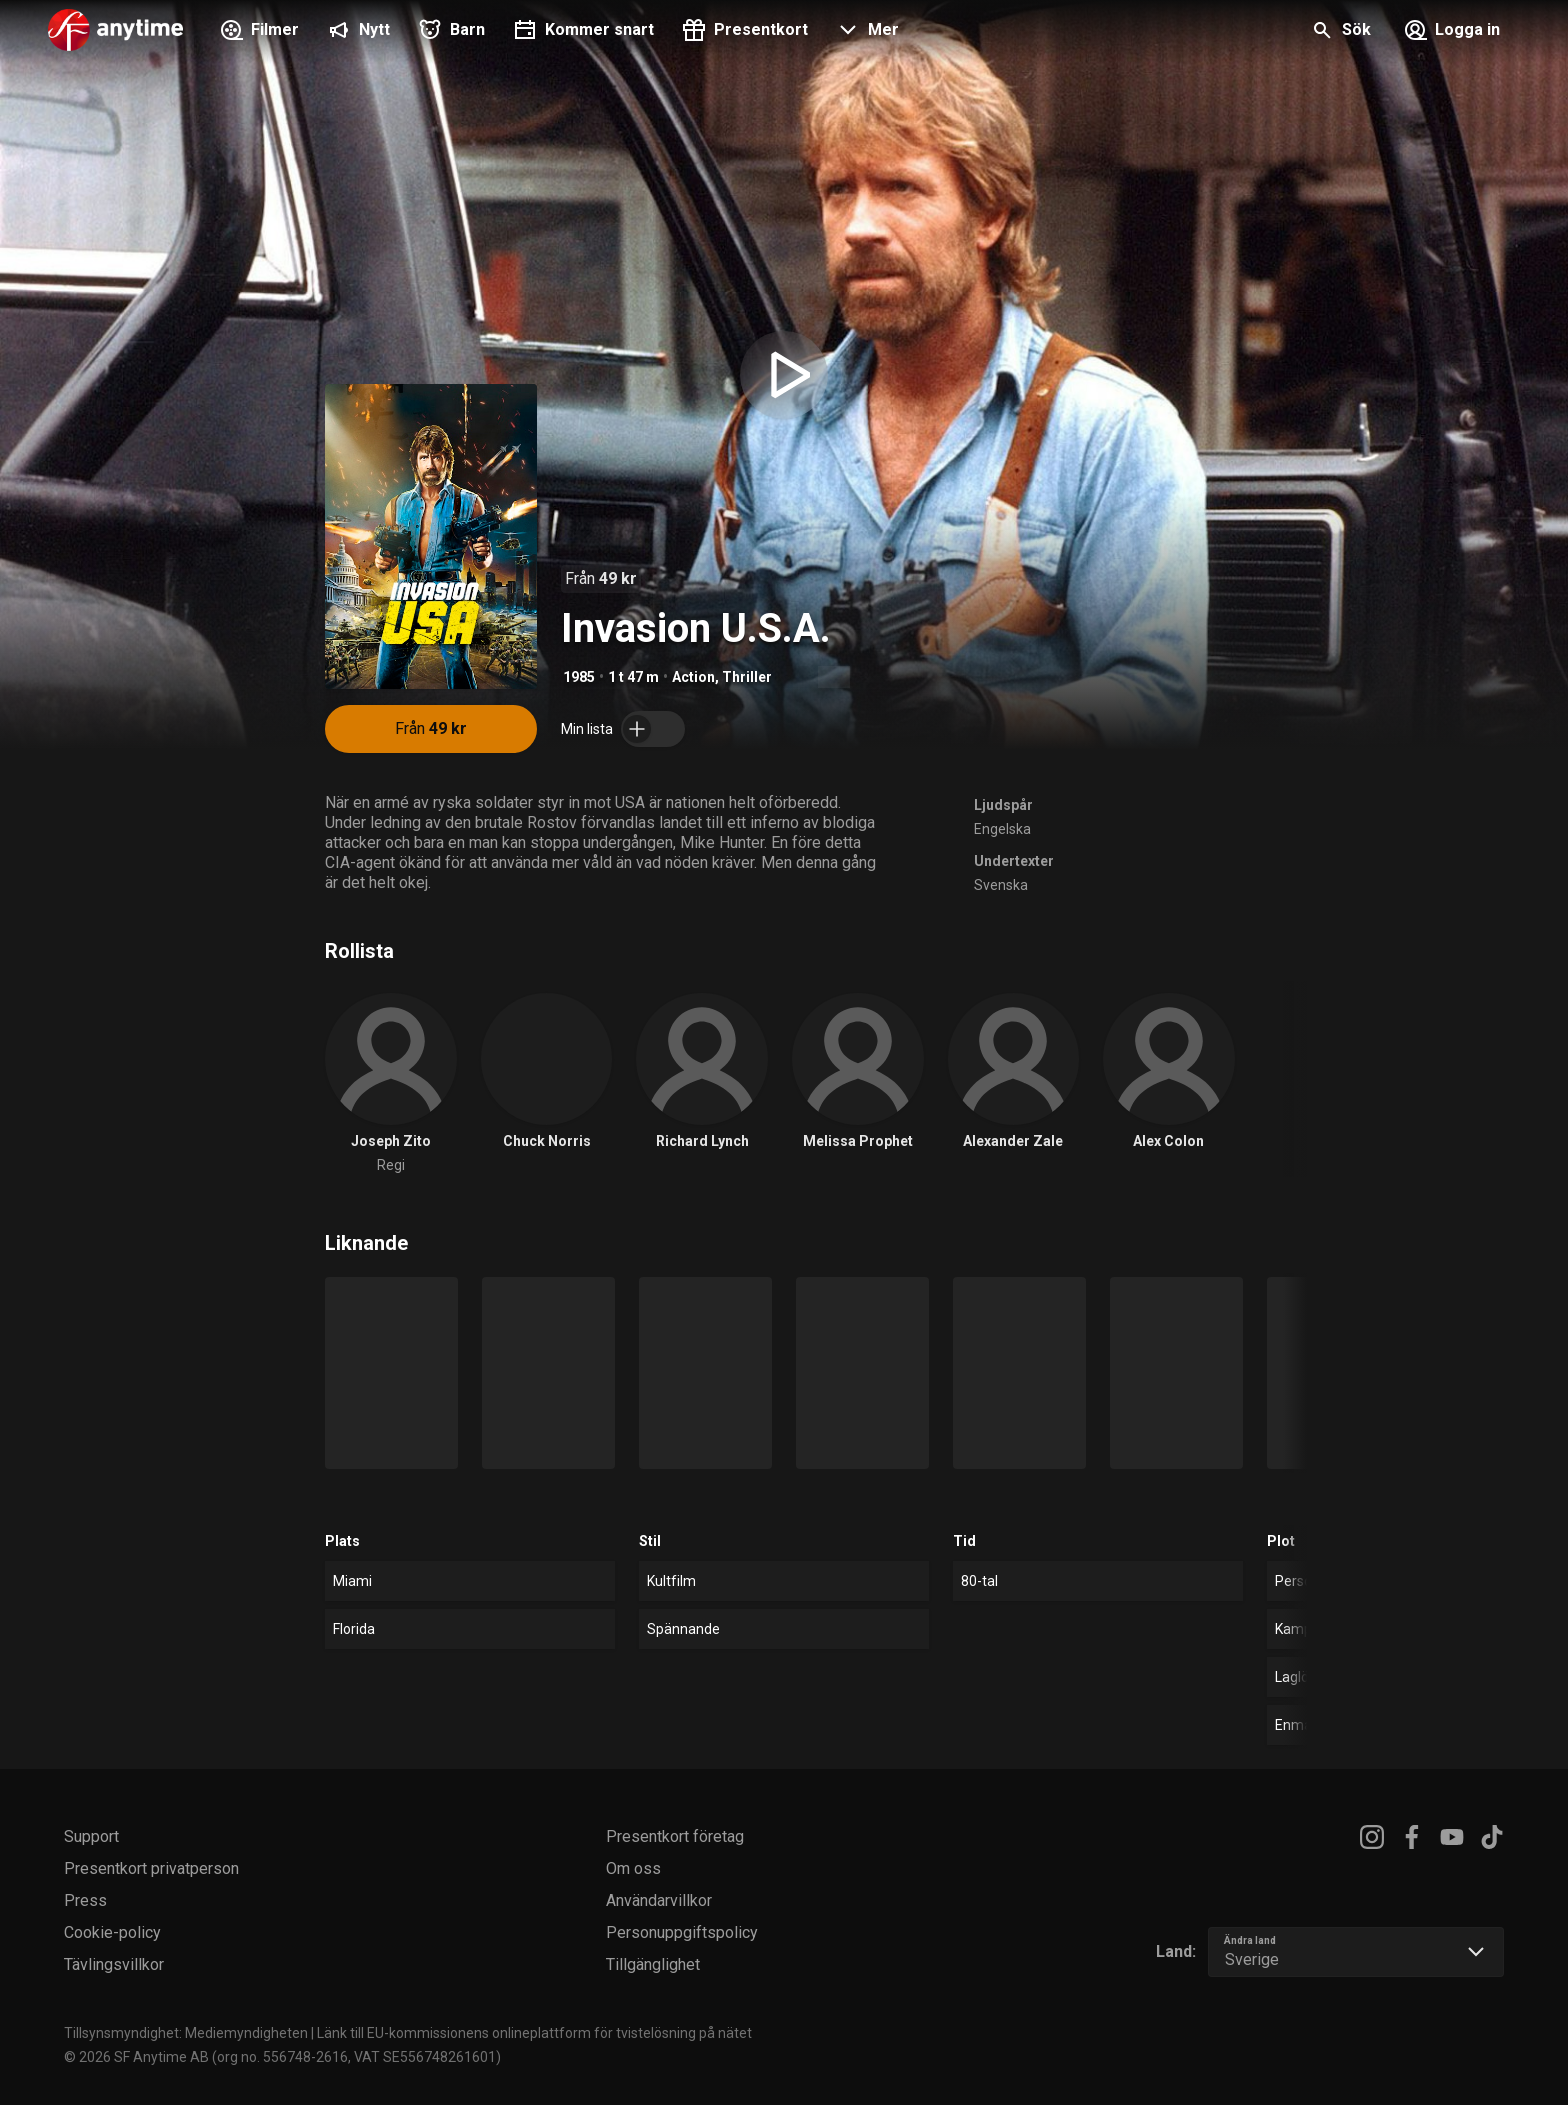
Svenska (1001, 885)
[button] (865, 32)
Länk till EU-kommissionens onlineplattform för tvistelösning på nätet (534, 2033)
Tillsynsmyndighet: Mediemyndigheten (186, 2033)
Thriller (747, 677)
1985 (579, 677)
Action (693, 677)
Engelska (1002, 829)
